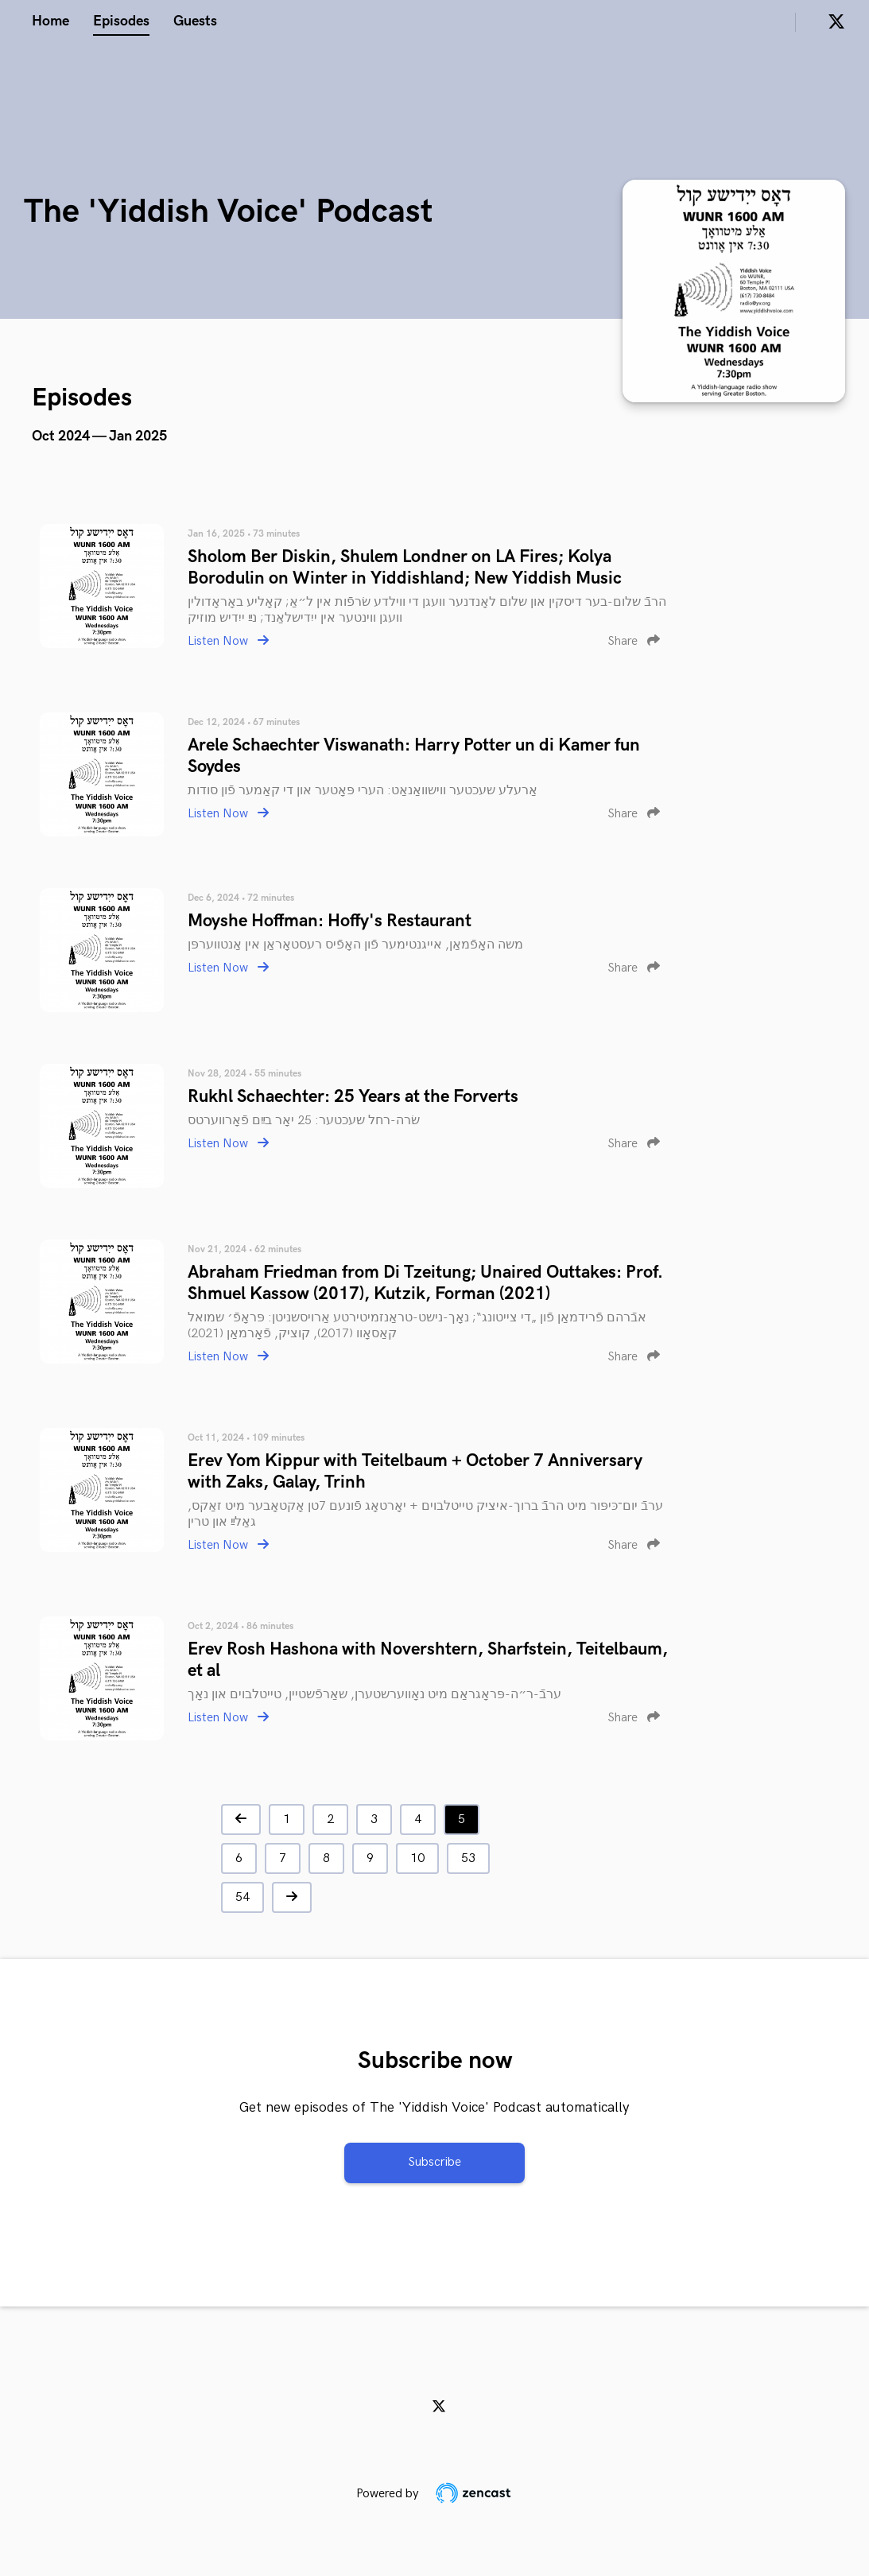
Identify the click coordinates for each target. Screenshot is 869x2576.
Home (50, 21)
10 (417, 1858)
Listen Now (228, 641)
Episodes (121, 21)
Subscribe (434, 2162)
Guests (195, 21)
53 (468, 1858)
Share (633, 641)
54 (242, 1897)
